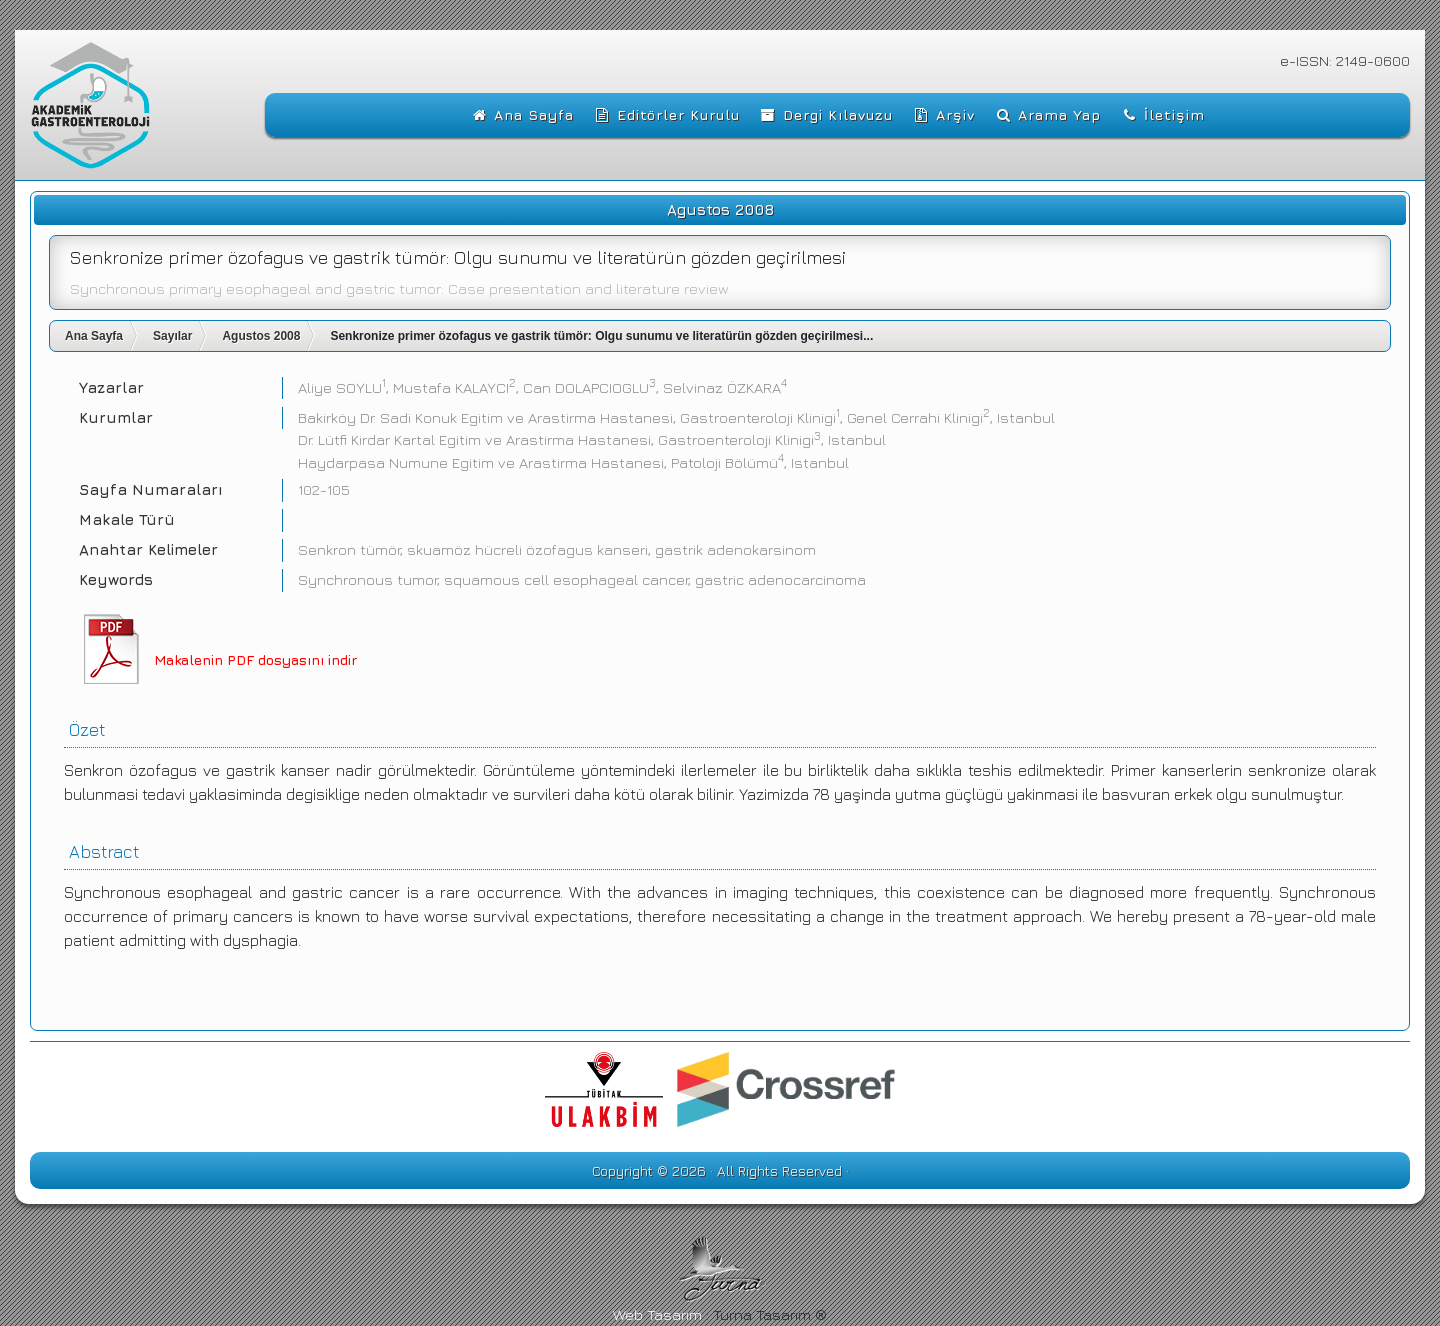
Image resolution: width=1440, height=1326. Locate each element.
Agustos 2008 (261, 336)
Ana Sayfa (94, 336)
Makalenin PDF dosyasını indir (255, 659)
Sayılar (172, 336)
